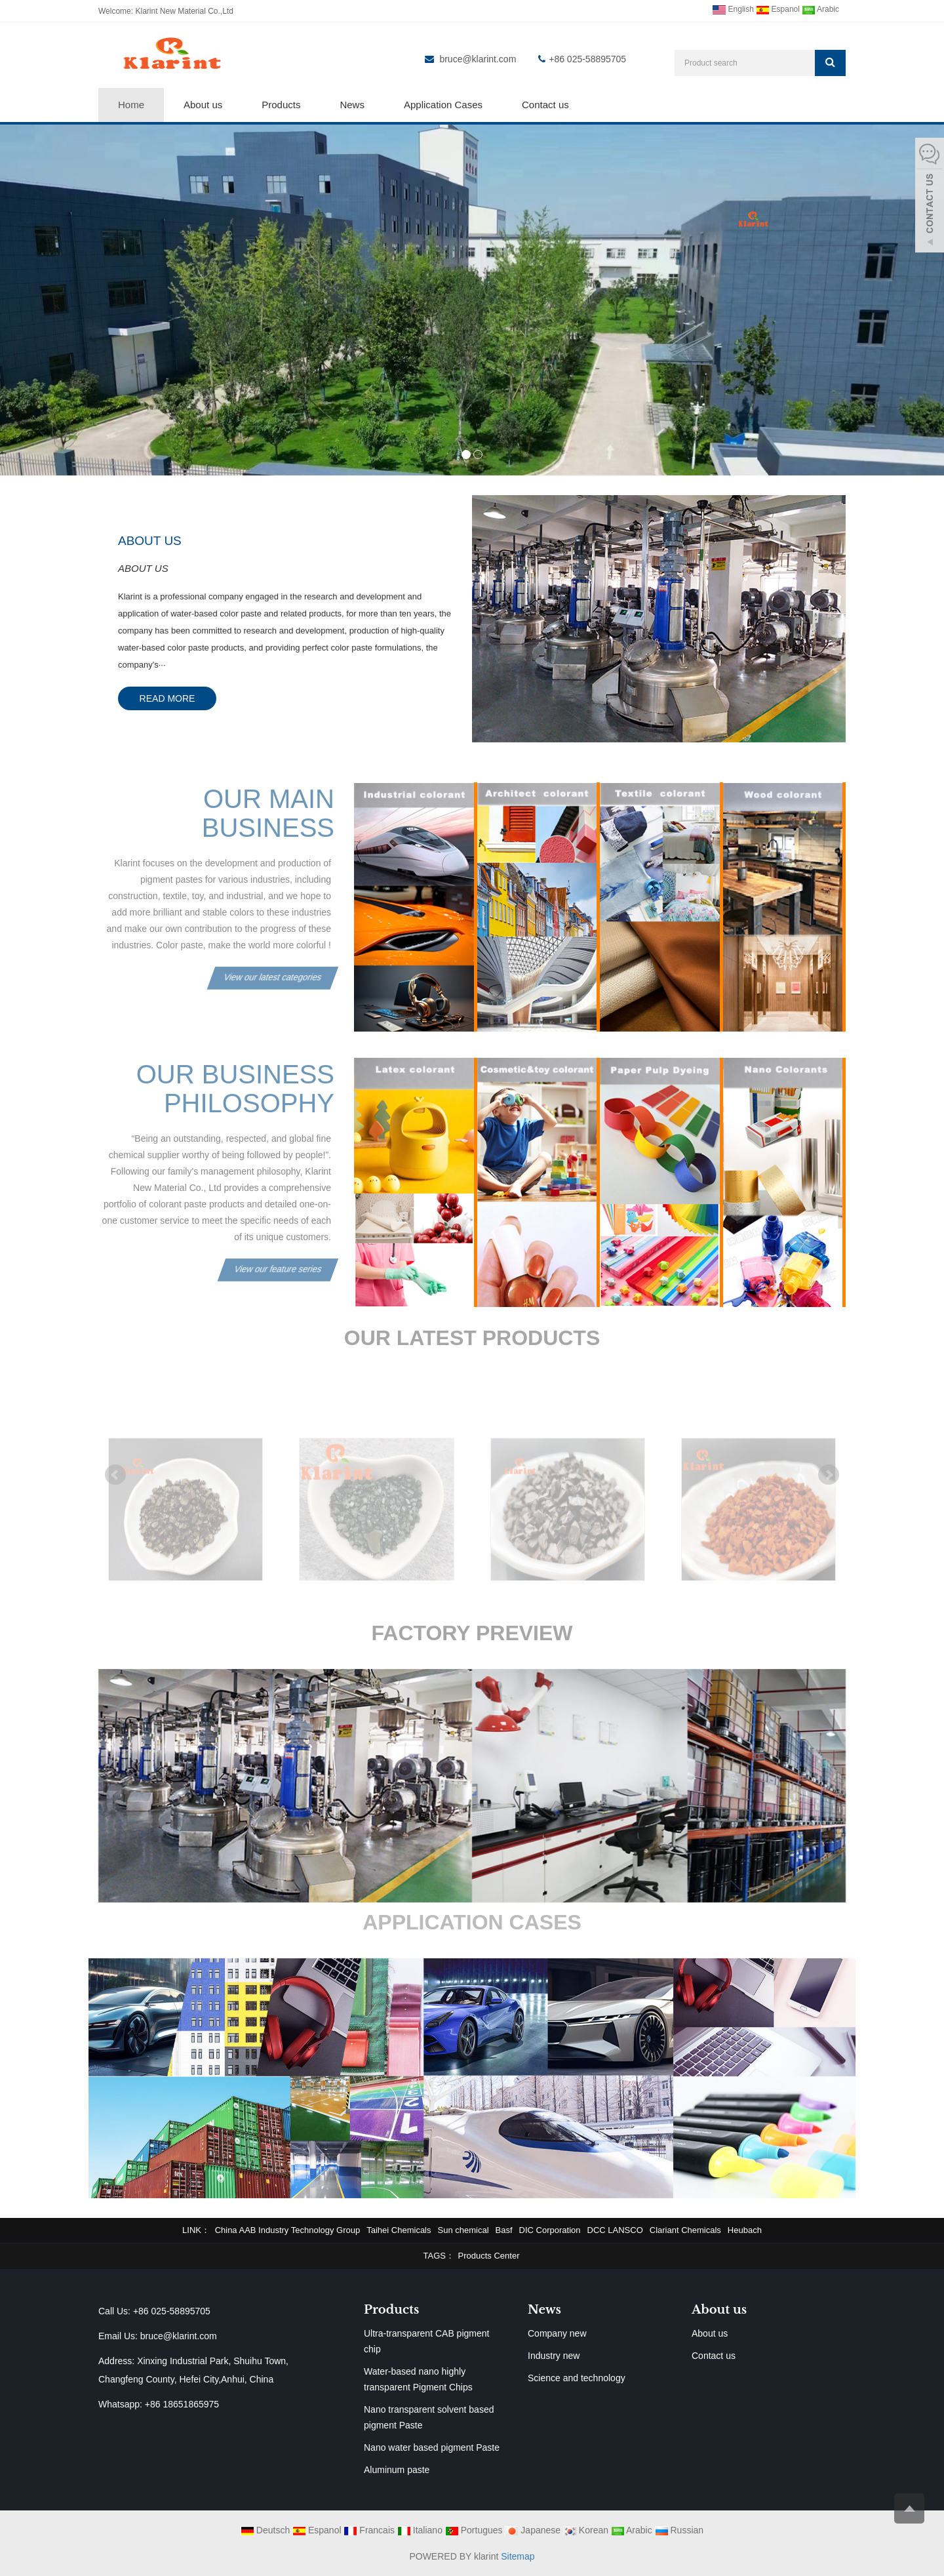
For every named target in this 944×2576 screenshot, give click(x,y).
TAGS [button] (434, 2256)
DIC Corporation (550, 2230)
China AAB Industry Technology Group (288, 2230)
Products (281, 104)
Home (131, 104)
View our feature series (278, 1254)
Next (828, 1474)
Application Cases (443, 104)
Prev (115, 1474)
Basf (504, 2230)
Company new (557, 2333)
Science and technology (576, 2378)
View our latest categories (272, 962)
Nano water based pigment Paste (432, 2447)
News (352, 104)
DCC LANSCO (615, 2230)
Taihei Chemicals (398, 2230)
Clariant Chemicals (685, 2230)
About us (203, 104)
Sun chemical (463, 2230)
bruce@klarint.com (477, 59)
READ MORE (167, 698)
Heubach (745, 2230)
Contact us (545, 104)
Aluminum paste (396, 2470)
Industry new (554, 2355)
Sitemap (517, 2556)
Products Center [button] (489, 2256)
